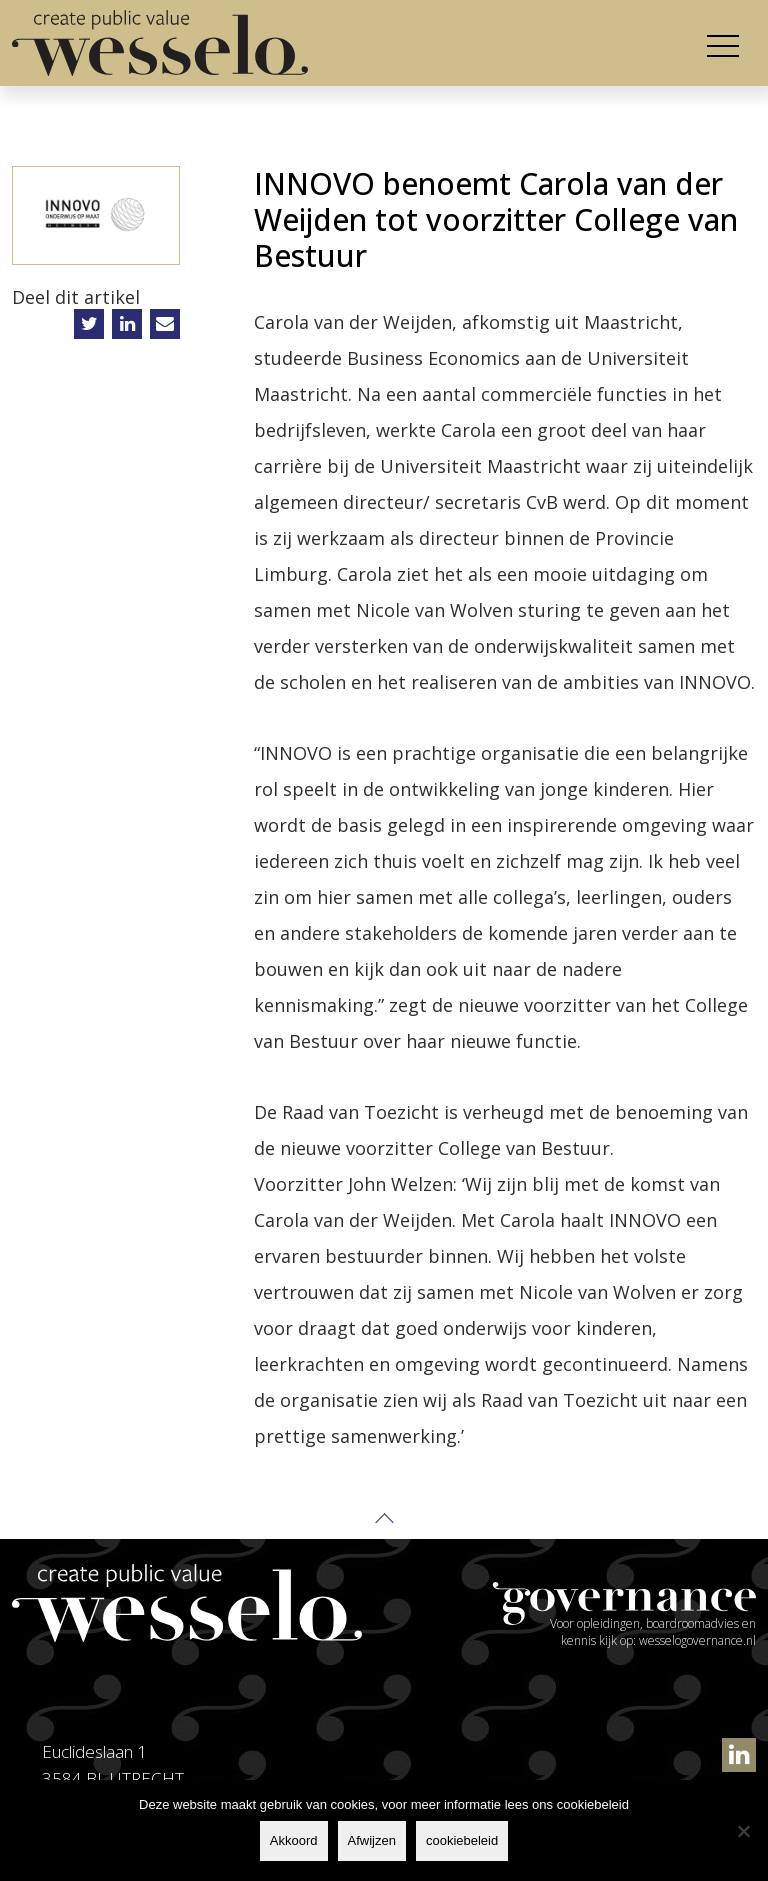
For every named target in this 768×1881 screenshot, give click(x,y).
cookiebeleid (462, 1840)
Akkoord (294, 1840)
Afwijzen (372, 1840)
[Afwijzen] (743, 1831)
